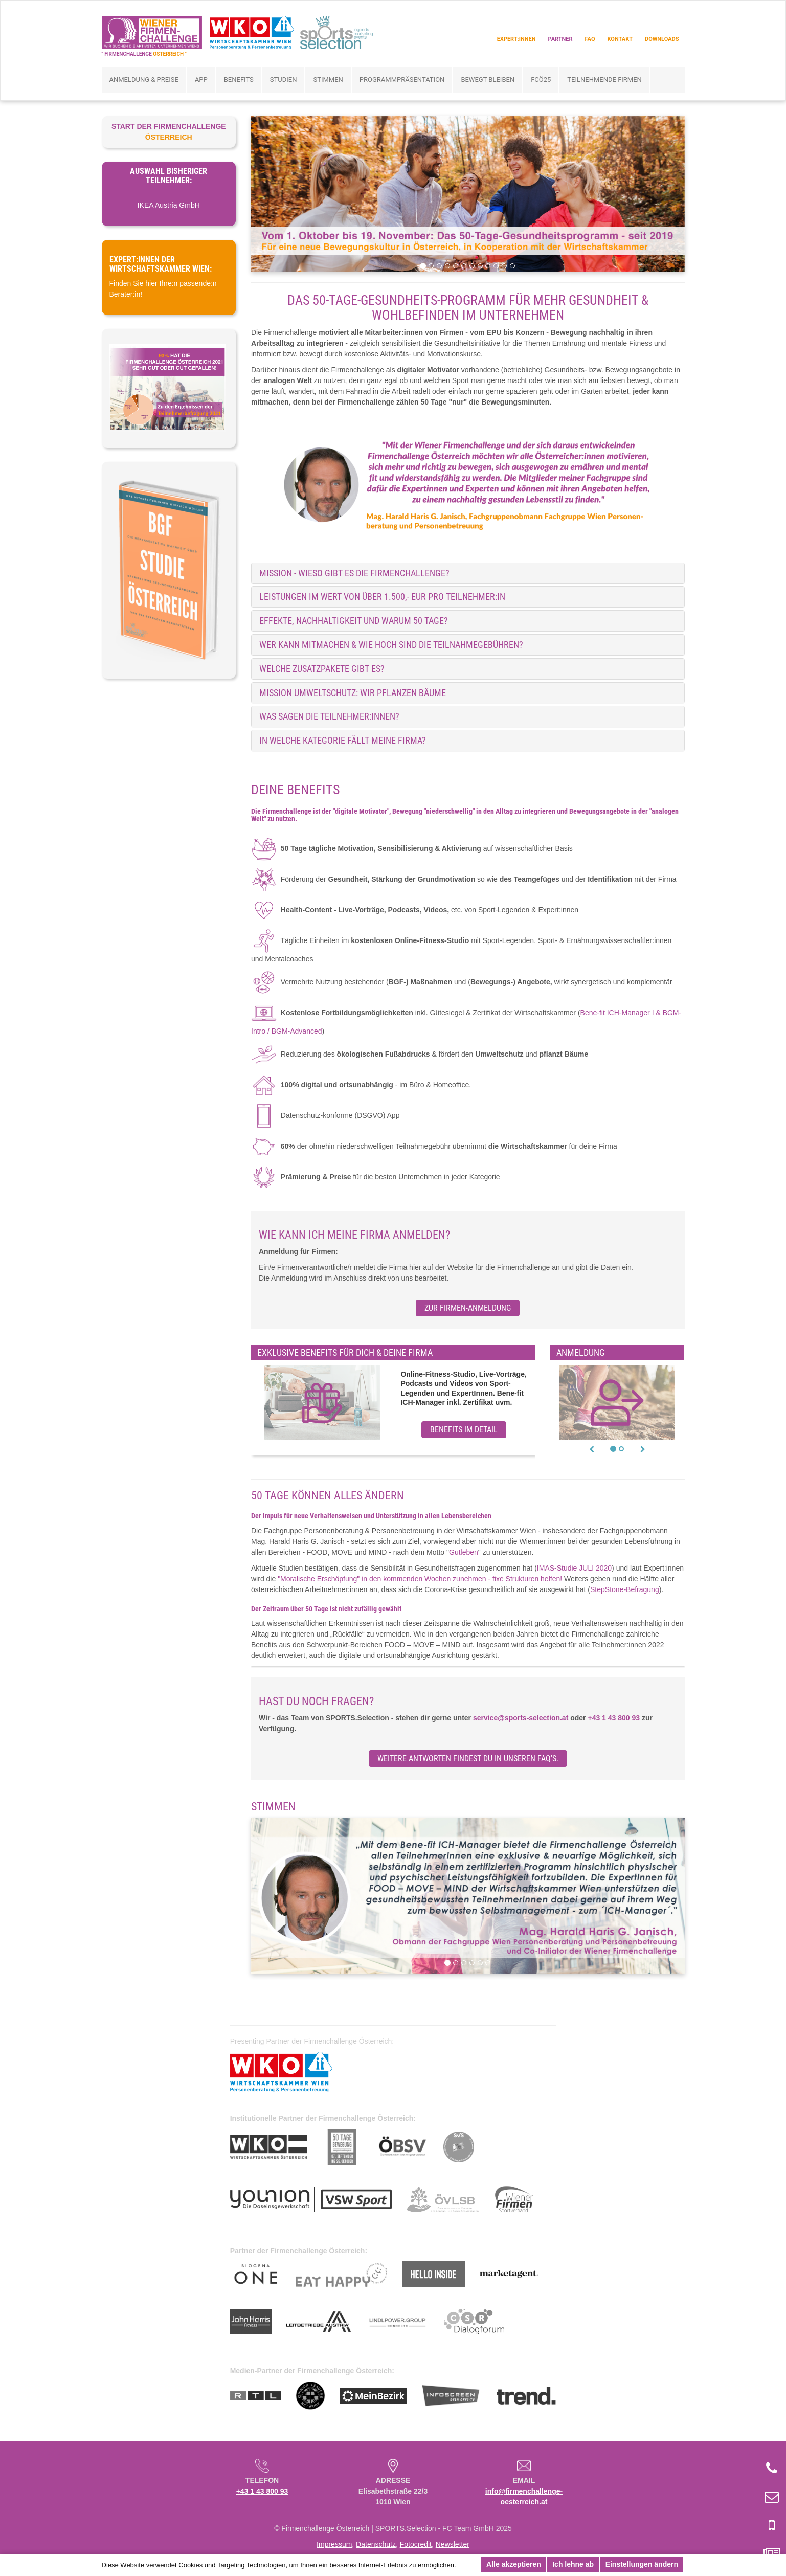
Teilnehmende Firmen (604, 79)
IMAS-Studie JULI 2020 (574, 1568)
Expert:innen (516, 39)
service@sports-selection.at (520, 1718)
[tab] (468, 573)
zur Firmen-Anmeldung (467, 1308)
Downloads (662, 39)
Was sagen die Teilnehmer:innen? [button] (329, 716)
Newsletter (452, 2544)
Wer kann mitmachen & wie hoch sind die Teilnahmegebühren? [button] (391, 644)
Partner (560, 39)
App (201, 79)
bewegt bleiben (487, 79)
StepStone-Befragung (624, 1589)
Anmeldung (580, 1352)
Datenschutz (376, 2544)
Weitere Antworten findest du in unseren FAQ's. (467, 1758)
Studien (283, 79)
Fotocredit (416, 2544)
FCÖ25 (541, 79)
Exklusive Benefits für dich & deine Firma (345, 1352)
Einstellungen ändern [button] (641, 2564)
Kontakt (620, 39)
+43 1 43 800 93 (614, 1718)
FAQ (590, 39)
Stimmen (328, 79)
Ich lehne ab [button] (573, 2564)
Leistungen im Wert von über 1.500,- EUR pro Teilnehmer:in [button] (382, 596)
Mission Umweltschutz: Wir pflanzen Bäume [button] (352, 692)
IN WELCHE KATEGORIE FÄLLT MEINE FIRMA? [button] (342, 740)
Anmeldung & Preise (143, 79)
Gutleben (463, 1552)
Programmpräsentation (402, 79)
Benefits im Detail (464, 1430)
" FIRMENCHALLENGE (144, 54)
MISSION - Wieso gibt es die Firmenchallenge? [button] (354, 573)
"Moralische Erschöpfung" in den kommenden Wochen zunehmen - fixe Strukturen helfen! (420, 1579)
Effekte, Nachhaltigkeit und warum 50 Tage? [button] (353, 620)
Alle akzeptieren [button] (513, 2564)
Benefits (239, 79)
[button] (591, 1449)
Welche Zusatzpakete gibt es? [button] (322, 668)
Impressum (334, 2544)
